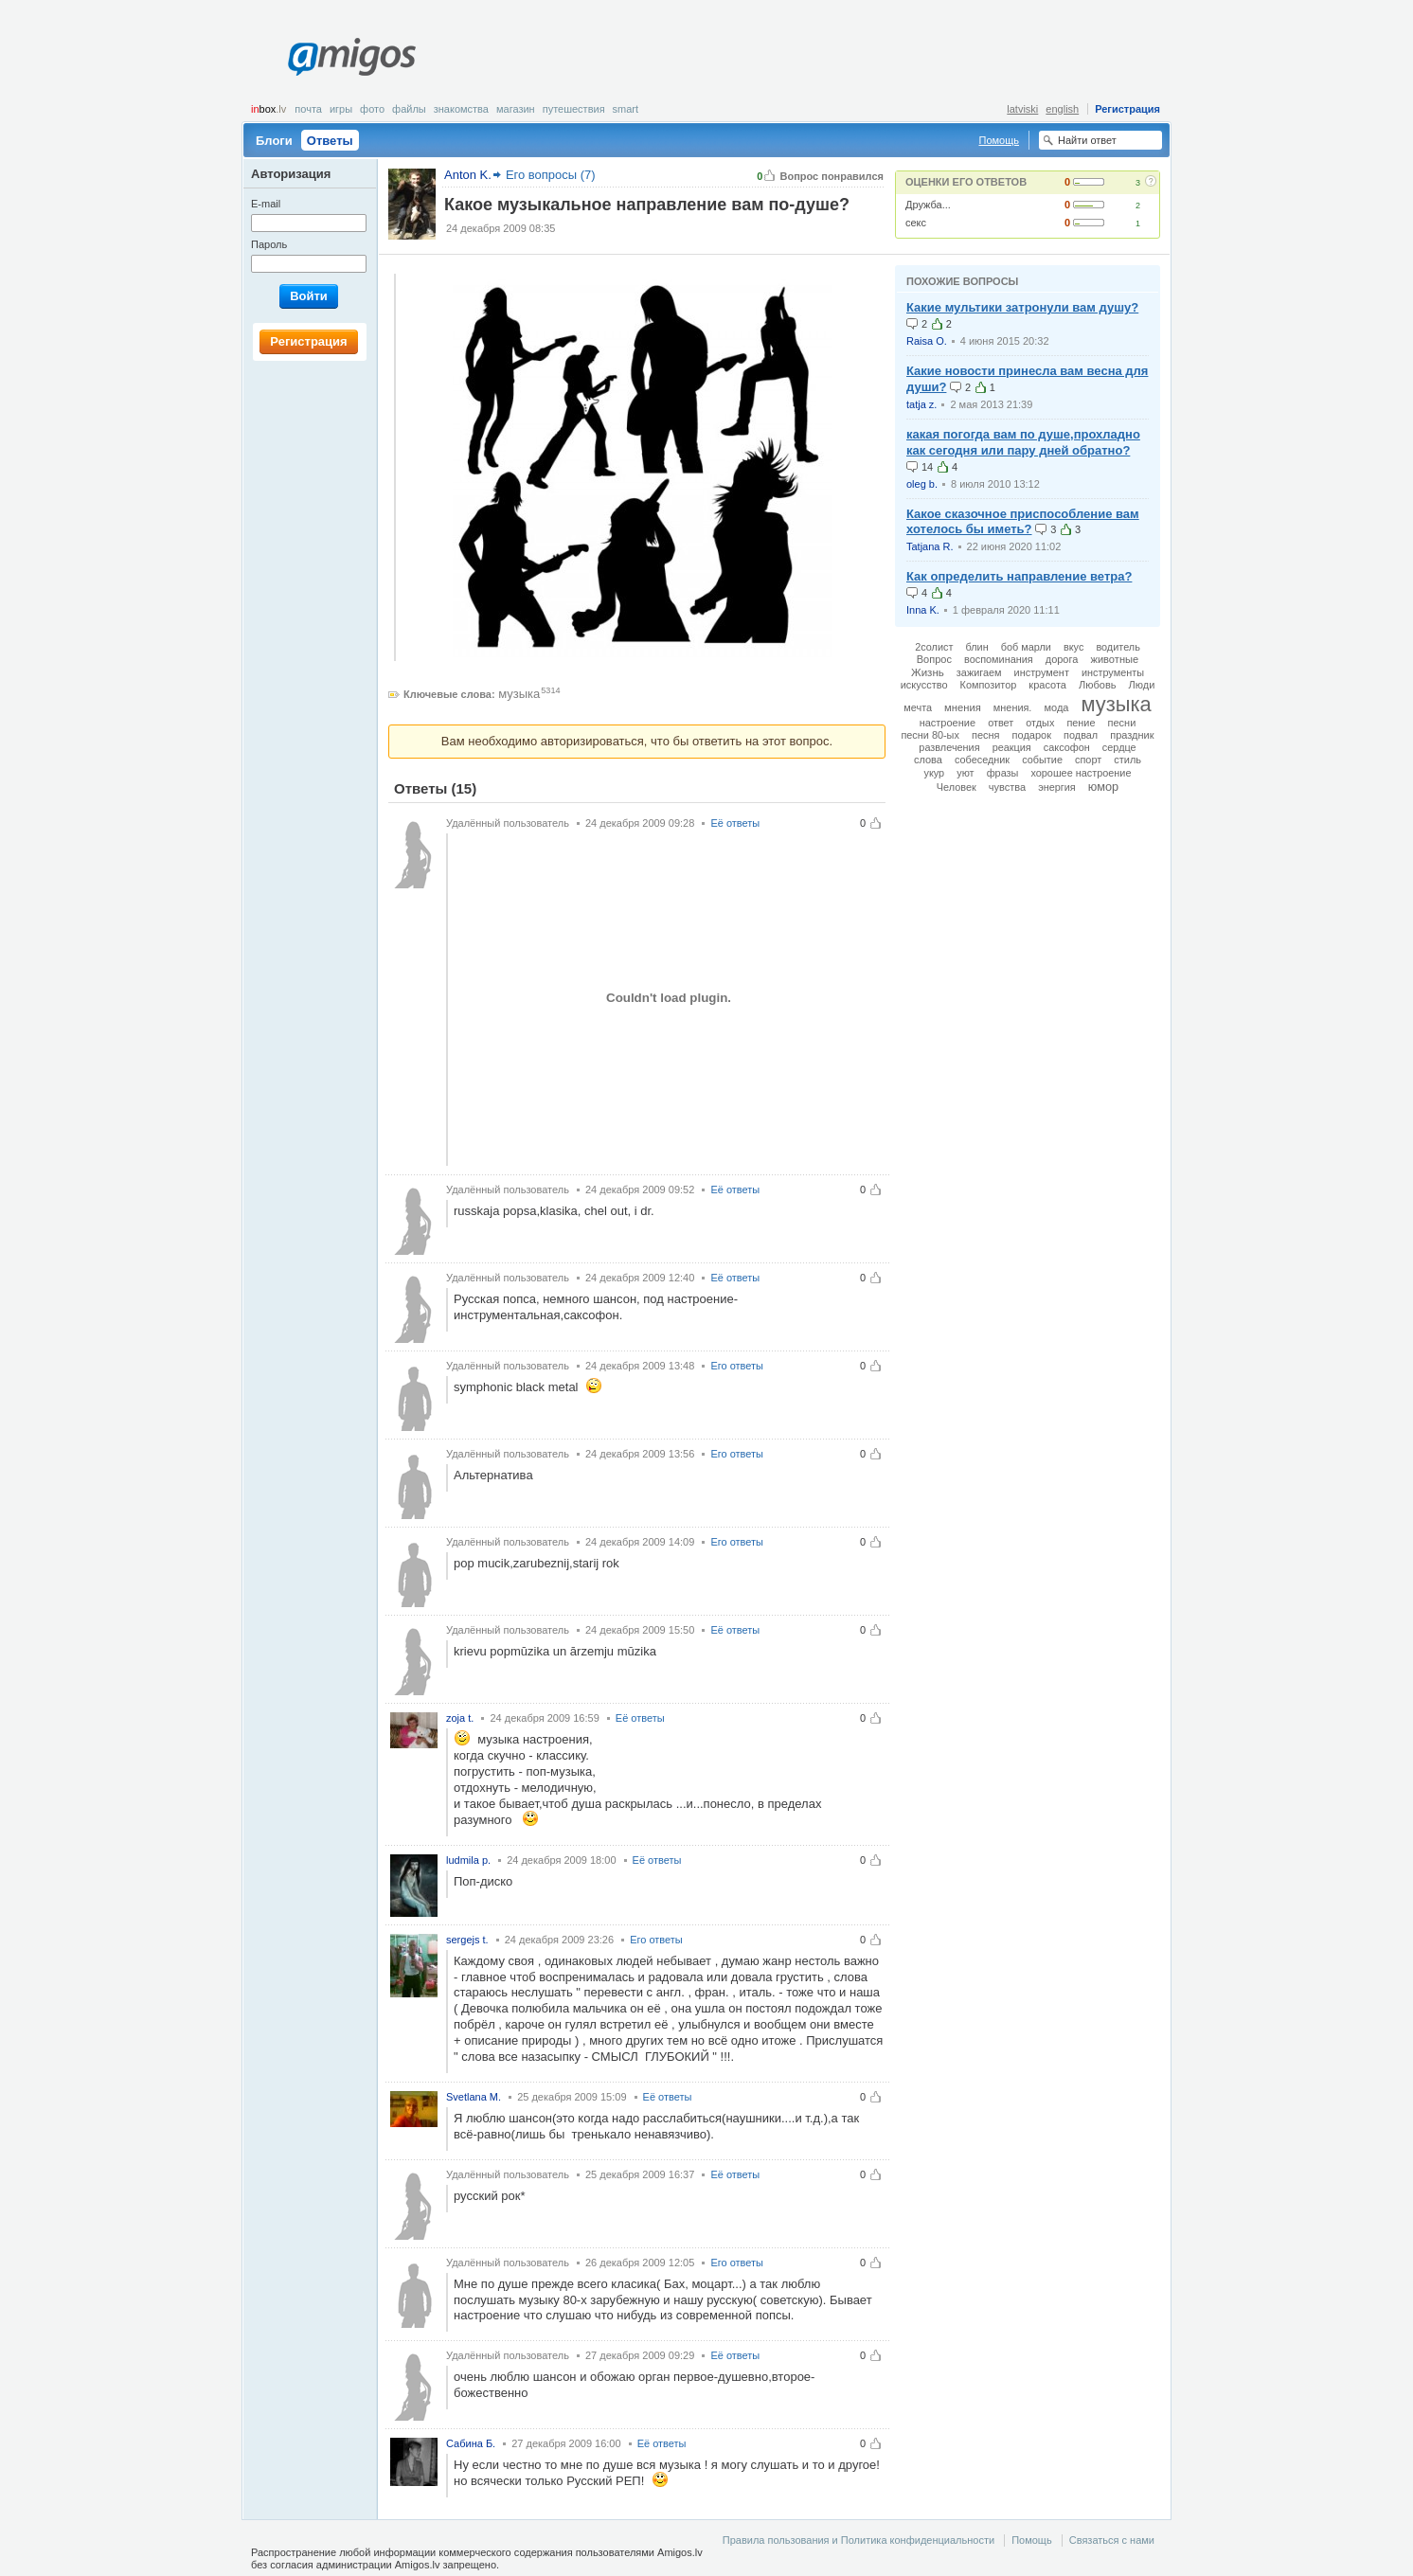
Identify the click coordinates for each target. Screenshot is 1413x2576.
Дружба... (928, 204)
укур (933, 772)
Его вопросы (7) (551, 175)
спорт (1088, 759)
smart (626, 109)
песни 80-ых (929, 735)
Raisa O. (926, 341)
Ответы (330, 141)
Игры (341, 109)
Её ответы (735, 823)
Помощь (999, 140)
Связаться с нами (1111, 2540)
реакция (1012, 747)
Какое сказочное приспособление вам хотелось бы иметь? (1022, 522)
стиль (1127, 759)
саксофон (1067, 747)
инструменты (1113, 672)
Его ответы (736, 1365)
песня (986, 735)
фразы (1003, 772)
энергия (1057, 787)
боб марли (1026, 647)
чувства (1007, 787)
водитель (1117, 647)
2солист (934, 647)
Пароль (269, 244)
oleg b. (922, 484)
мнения (962, 707)
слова (928, 759)
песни (1122, 722)
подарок (1031, 735)
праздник (1132, 735)
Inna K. (922, 610)
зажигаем (979, 672)
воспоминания (998, 659)
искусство (924, 684)
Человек (956, 787)
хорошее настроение (1080, 772)
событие (1042, 759)
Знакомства (461, 109)
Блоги (274, 141)
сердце (1119, 747)
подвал (1081, 735)
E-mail (265, 203)
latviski (1022, 109)
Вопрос (934, 659)
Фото (372, 109)
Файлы (409, 109)
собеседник (982, 759)
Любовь (1097, 684)
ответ (1000, 722)
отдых (1040, 722)
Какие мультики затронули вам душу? (1022, 307)
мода (1056, 707)
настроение (947, 722)
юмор (1103, 786)
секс (915, 222)
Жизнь (927, 672)
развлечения (949, 747)
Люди (1142, 684)
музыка (519, 694)
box (268, 109)
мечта (917, 707)
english (1062, 109)
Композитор (988, 684)
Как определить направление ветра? (1019, 576)
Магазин (515, 109)
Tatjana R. (930, 546)
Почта (308, 109)
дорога (1062, 659)
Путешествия (574, 109)
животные (1114, 659)
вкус (1073, 647)
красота (1047, 684)
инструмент (1041, 672)
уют (965, 772)
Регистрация (1127, 109)
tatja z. (921, 404)
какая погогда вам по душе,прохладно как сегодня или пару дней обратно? (1023, 442)
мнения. (1012, 707)
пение (1080, 722)
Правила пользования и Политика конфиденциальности (858, 2540)
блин (976, 647)
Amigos (352, 57)
